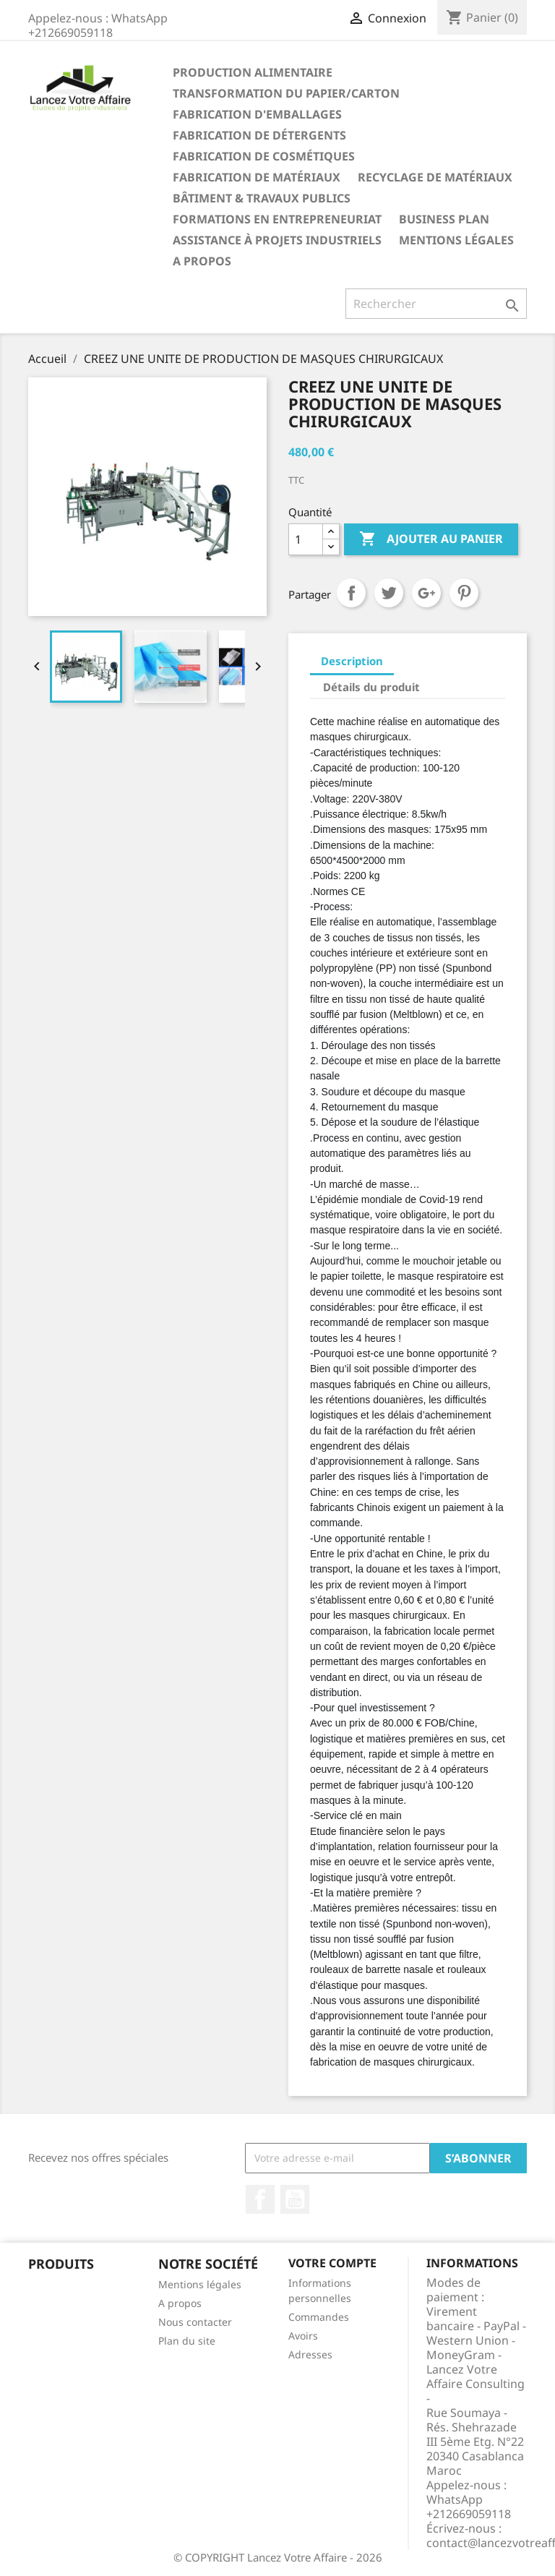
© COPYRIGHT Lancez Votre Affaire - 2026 (277, 2557)
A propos (202, 261)
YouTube (294, 2199)
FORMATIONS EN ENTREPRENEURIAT (277, 219)
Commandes (318, 2317)
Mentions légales (456, 240)
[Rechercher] (436, 303)
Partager (351, 592)
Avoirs (303, 2335)
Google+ (426, 592)
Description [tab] (352, 661)
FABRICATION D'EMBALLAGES (257, 114)
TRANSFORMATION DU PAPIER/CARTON (286, 93)
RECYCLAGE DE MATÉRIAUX (435, 177)
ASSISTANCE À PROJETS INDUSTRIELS (277, 240)
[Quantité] (305, 539)
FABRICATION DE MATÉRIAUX (256, 177)
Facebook (260, 2199)
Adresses (310, 2354)
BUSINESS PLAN (444, 219)
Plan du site (186, 2341)
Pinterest (463, 592)
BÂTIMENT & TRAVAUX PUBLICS (261, 198)
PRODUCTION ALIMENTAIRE (252, 72)
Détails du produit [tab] (371, 687)
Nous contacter (195, 2322)
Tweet (388, 592)
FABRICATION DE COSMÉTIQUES (264, 156)
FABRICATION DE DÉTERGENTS (259, 135)
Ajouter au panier (431, 539)
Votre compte (332, 2263)
